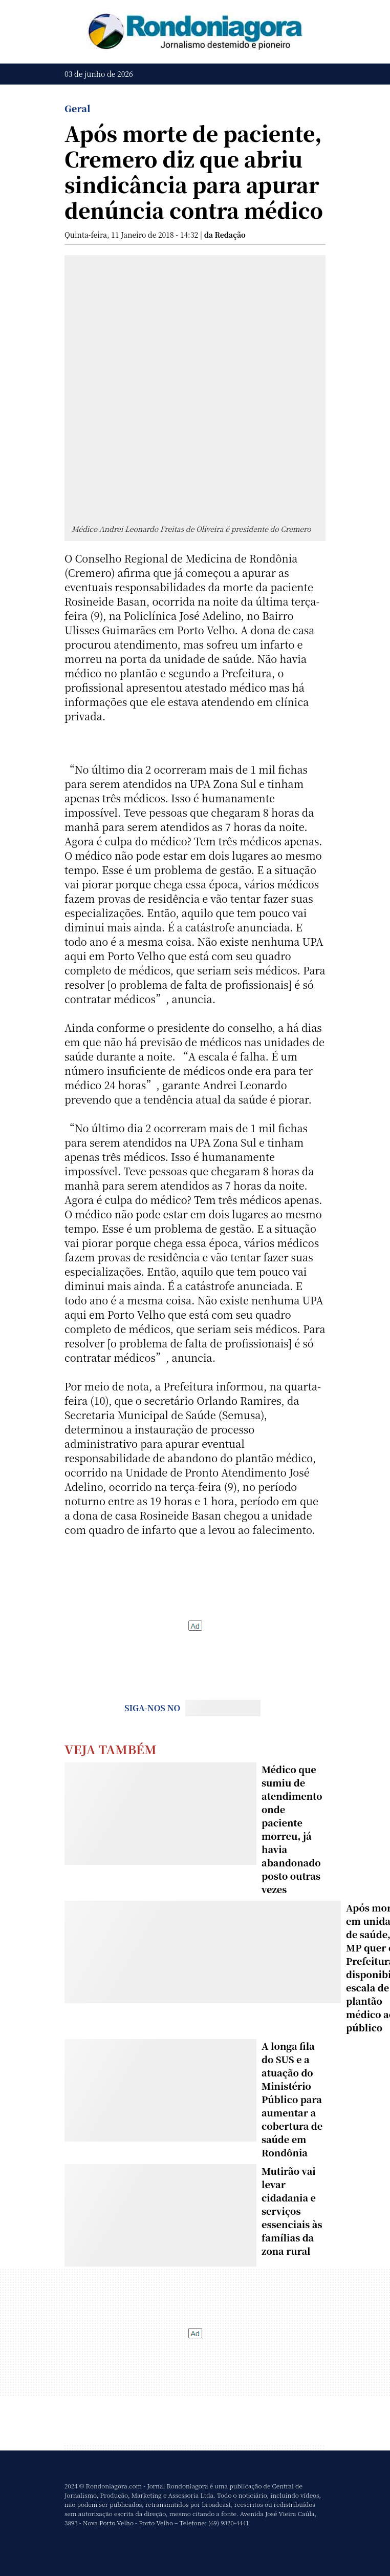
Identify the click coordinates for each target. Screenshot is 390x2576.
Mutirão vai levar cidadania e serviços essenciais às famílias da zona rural (292, 2210)
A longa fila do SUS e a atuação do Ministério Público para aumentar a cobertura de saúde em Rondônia (292, 2099)
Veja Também (110, 1749)
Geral (77, 108)
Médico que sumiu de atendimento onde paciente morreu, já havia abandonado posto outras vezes (292, 1829)
